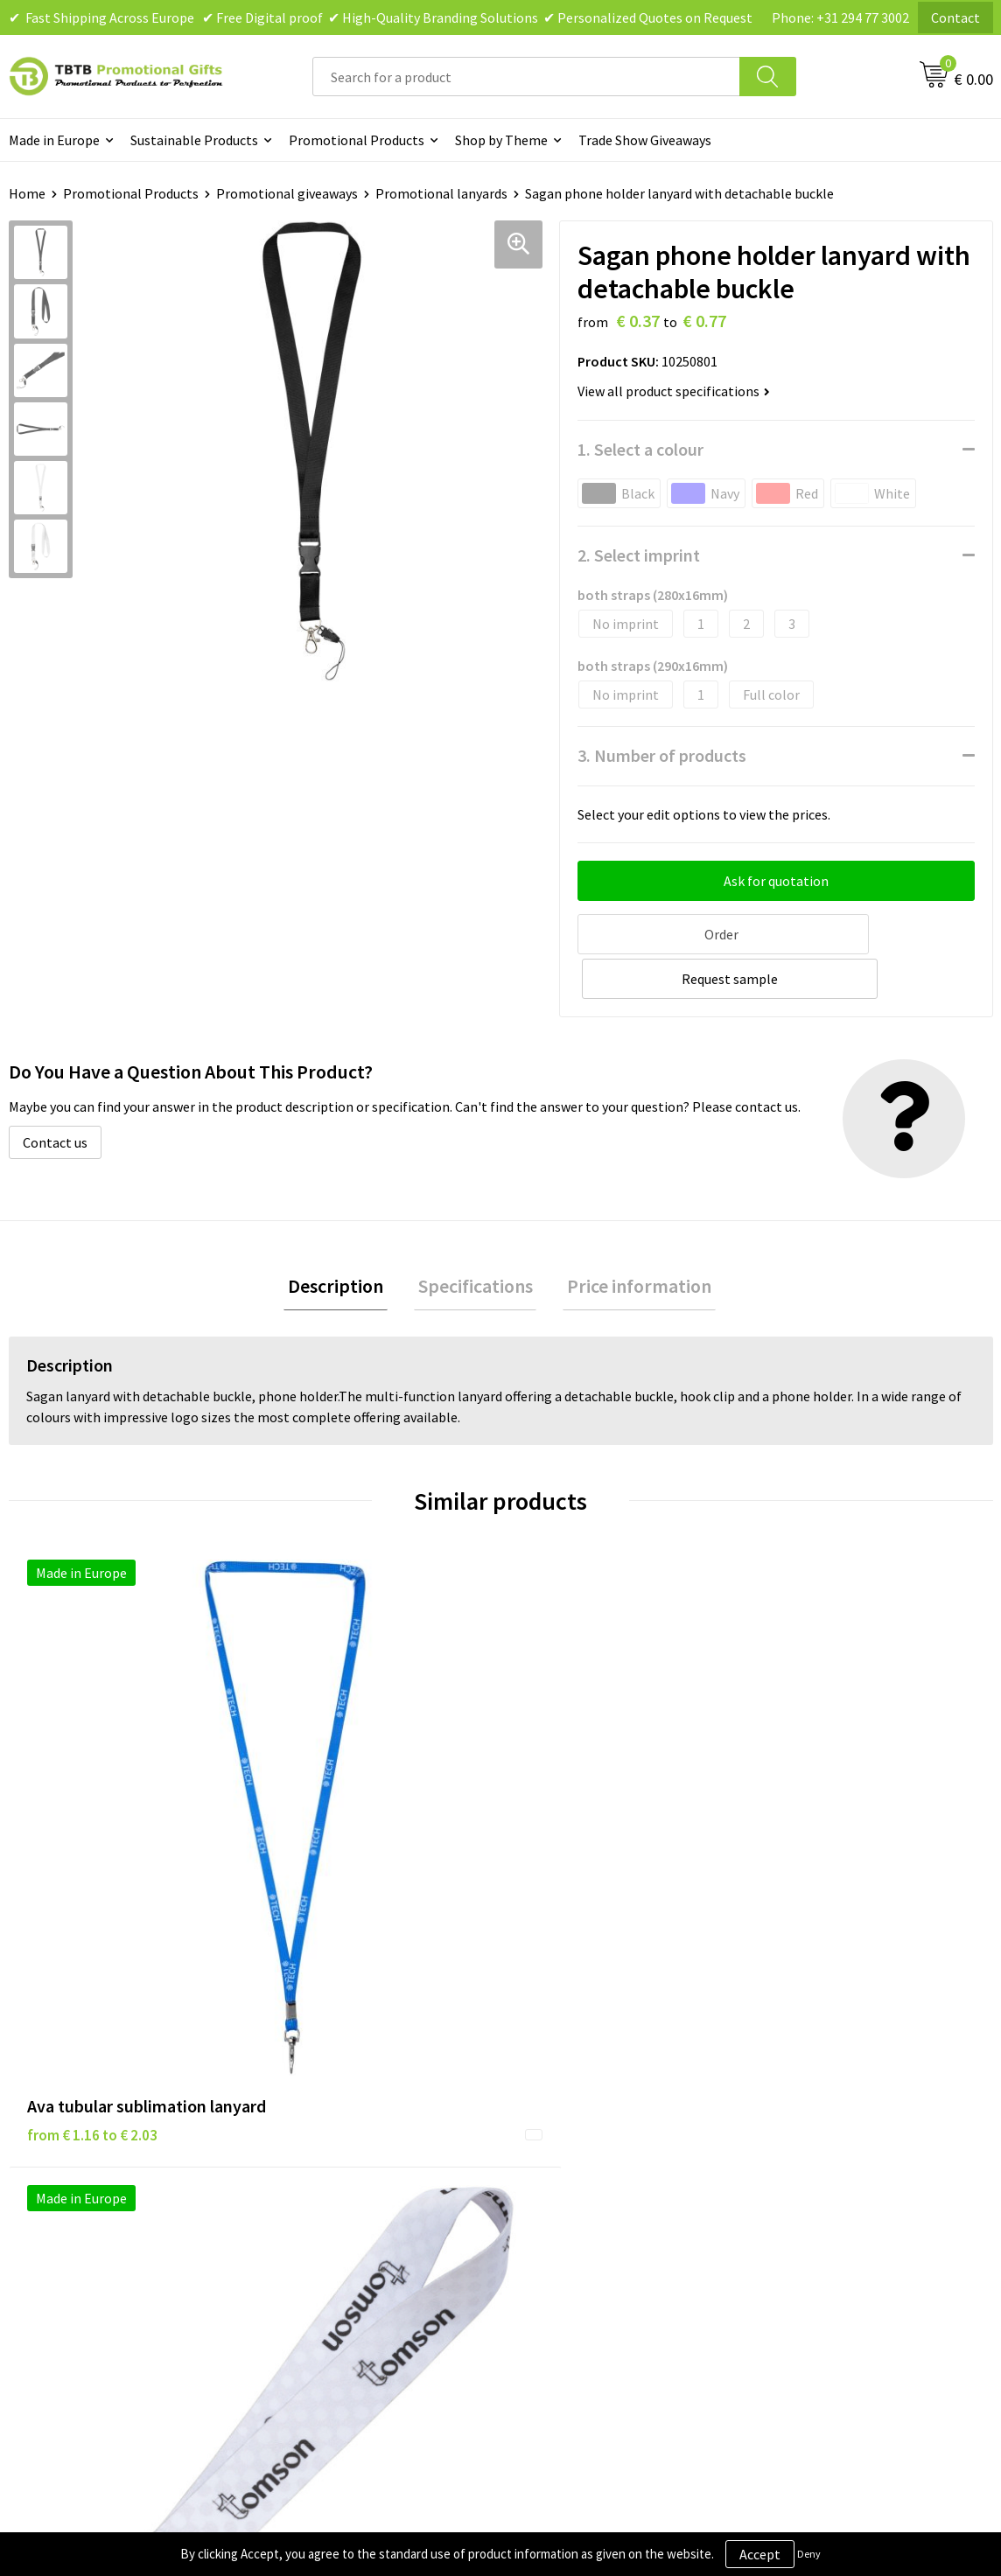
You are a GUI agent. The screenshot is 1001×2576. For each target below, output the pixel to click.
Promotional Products (356, 140)
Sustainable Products (194, 140)
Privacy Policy (563, 2116)
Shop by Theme (501, 140)
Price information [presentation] (631, 1239)
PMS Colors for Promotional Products (363, 2208)
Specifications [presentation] (475, 1239)
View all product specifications (674, 391)
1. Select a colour (641, 449)
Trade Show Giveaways (644, 140)
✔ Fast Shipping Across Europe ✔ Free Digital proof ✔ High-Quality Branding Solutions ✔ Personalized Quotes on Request (380, 17)
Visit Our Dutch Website (836, 2169)
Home (27, 193)
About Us (793, 2089)
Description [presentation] (344, 1239)
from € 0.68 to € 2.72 (584, 1836)
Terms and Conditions (588, 2169)
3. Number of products (662, 755)
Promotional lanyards (441, 193)
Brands (543, 2089)
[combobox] (526, 76)
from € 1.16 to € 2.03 (92, 1809)
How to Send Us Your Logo (355, 2249)
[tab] (344, 1240)
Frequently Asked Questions (361, 2089)
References (799, 2142)
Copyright (552, 2195)
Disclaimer (554, 2142)
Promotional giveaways (287, 193)
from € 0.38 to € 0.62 (338, 1783)
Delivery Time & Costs (343, 2116)
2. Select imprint (639, 555)
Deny (809, 2553)
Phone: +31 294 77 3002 (840, 17)
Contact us (55, 1093)
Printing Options (329, 2169)
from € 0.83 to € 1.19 (830, 1809)
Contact (955, 17)
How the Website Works (349, 2142)
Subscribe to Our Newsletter (607, 2222)
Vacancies (794, 2116)
